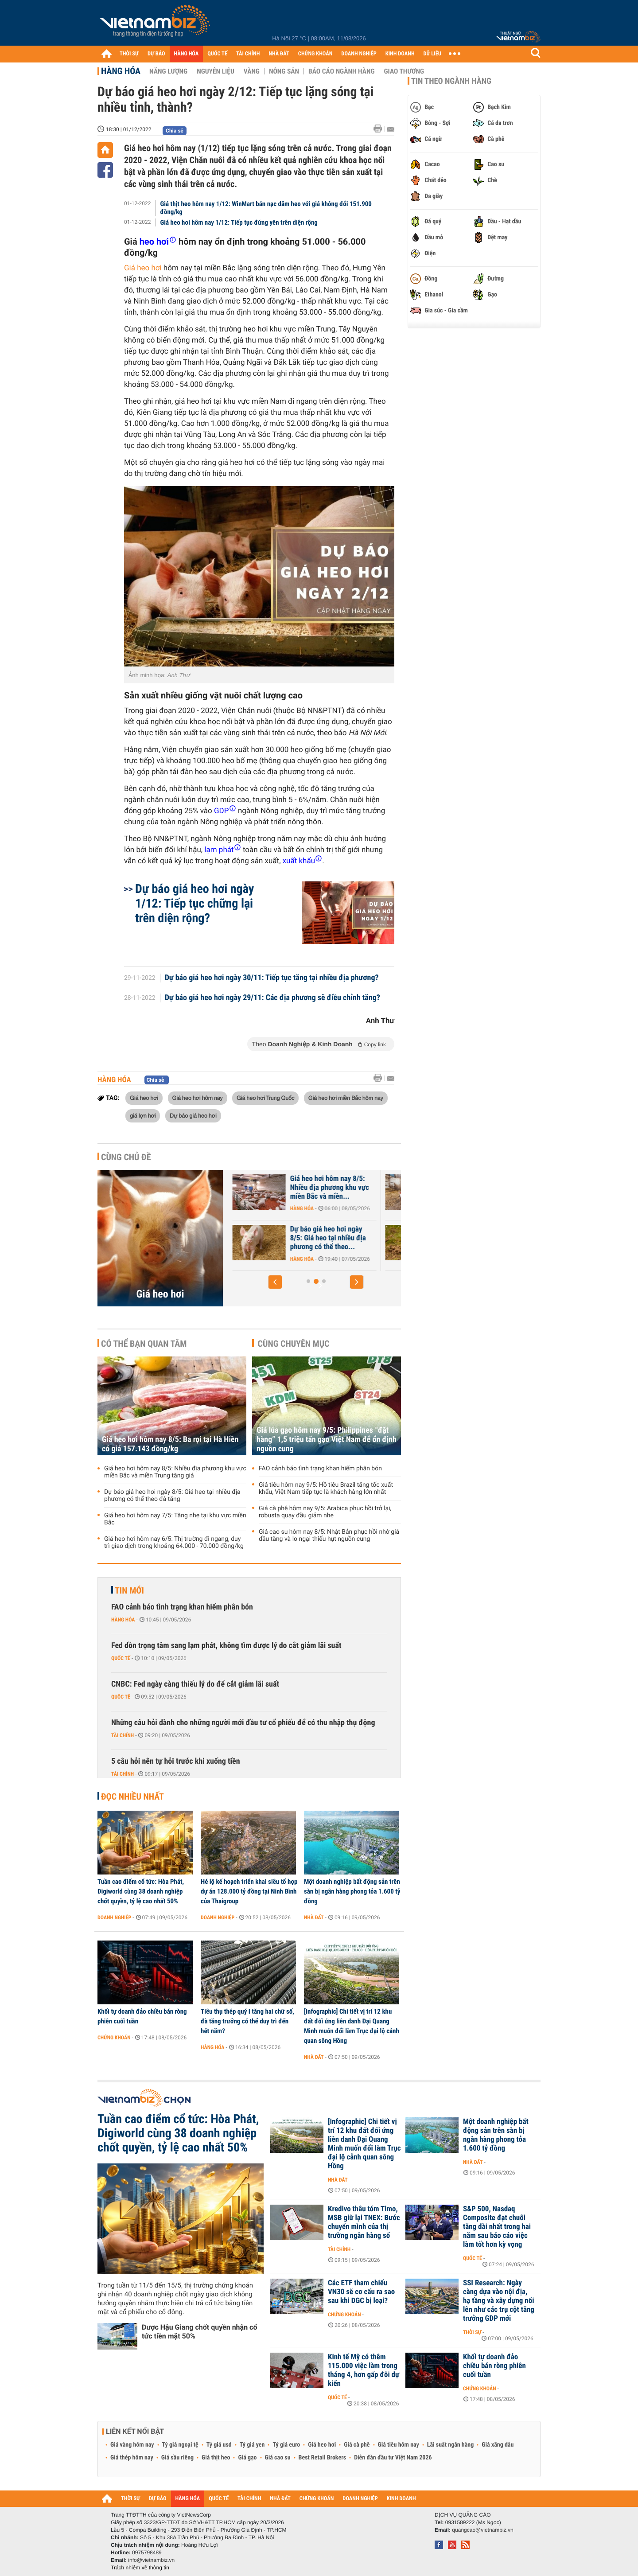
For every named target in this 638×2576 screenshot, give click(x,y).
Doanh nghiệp (114, 1917)
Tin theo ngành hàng (451, 81)
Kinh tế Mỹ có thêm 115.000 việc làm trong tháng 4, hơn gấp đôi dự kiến (363, 2370)
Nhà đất (314, 1917)
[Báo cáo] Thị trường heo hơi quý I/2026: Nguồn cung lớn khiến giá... (297, 1238)
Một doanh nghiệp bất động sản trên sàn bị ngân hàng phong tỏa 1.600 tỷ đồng (352, 1891)
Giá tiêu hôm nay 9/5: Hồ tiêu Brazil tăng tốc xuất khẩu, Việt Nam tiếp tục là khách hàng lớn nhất (326, 1488)
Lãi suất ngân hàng (450, 2445)
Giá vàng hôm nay (132, 2445)
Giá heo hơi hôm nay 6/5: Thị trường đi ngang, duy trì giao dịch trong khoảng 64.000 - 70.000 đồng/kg (174, 1542)
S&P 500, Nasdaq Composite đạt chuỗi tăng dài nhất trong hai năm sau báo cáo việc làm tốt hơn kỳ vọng (497, 2227)
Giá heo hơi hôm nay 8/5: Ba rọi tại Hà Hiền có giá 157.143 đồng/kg (170, 1444)
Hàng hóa (120, 71)
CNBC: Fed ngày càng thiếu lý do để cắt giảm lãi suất (195, 1684)
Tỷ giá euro (286, 2445)
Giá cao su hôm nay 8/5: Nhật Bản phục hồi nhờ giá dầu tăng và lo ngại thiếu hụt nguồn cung (329, 1535)
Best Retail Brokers (322, 2458)
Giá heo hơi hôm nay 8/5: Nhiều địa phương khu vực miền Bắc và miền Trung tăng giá (175, 1472)
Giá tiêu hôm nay (398, 2445)
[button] (275, 1282)
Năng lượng (168, 71)
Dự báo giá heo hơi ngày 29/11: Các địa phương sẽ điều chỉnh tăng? (272, 998)
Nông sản (284, 71)
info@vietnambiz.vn (151, 2560)
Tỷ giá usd (219, 2445)
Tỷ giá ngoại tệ (180, 2445)
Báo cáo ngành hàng (341, 71)
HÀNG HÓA (186, 54)
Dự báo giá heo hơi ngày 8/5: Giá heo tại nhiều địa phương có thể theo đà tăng (172, 1496)
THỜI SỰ (129, 54)
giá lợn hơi (143, 1115)
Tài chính (122, 1735)
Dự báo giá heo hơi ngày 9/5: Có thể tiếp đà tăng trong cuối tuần (291, 1187)
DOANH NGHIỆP (358, 54)
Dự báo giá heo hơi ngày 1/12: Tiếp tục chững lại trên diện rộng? (194, 903)
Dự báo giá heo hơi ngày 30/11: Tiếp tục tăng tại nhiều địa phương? (272, 978)
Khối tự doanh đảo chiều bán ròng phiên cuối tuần (142, 2016)
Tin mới (129, 1590)
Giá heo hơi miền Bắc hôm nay (345, 1098)
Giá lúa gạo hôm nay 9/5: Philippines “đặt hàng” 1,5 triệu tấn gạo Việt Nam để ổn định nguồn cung (327, 1440)
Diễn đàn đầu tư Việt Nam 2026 (393, 2458)
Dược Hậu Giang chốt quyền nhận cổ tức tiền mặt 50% (199, 2331)
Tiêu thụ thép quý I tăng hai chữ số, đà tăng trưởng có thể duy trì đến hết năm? (247, 2021)
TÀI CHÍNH (248, 54)
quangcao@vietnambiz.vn (482, 2530)
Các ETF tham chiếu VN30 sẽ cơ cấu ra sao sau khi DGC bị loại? (361, 2292)
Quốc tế (120, 1658)
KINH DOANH (400, 54)
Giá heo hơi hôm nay (197, 1098)
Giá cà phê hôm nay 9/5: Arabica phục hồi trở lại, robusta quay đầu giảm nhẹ (325, 1512)
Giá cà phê (357, 2445)
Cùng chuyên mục (294, 1343)
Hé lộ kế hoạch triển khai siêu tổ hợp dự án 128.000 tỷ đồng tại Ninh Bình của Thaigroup (249, 1891)
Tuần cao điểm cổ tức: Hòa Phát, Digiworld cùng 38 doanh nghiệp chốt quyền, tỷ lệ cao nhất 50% (140, 1891)
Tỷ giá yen (252, 2445)
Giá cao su (278, 2458)
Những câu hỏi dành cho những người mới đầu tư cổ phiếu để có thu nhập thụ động (243, 1722)
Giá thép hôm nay (131, 2458)
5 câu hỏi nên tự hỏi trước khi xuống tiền (175, 1761)
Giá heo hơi (143, 268)
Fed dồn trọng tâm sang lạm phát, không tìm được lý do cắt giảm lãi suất (226, 1645)
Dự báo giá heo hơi (193, 1115)
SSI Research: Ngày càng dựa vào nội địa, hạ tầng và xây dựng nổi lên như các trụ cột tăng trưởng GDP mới (498, 2301)
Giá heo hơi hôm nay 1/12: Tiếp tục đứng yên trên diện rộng (239, 222)
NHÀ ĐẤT (278, 54)
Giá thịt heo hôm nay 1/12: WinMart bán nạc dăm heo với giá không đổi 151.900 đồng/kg (266, 208)
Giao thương (404, 71)
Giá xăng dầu (498, 2445)
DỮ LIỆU (432, 54)
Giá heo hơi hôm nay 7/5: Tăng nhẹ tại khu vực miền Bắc (175, 1519)
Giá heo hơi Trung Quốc (265, 1098)
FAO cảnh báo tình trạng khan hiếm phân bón (320, 1468)
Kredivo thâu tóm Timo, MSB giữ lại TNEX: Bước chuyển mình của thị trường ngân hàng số (364, 2222)
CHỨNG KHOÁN (315, 54)
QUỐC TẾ (217, 54)
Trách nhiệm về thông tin (140, 2567)
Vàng (252, 71)
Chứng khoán (114, 2037)
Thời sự (472, 2332)
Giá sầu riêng (177, 2458)
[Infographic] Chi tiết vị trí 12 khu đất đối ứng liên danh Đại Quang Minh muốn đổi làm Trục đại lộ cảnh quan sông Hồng (351, 2026)
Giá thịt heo (216, 2458)
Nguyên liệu (215, 71)
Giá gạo (247, 2458)
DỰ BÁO (156, 54)
